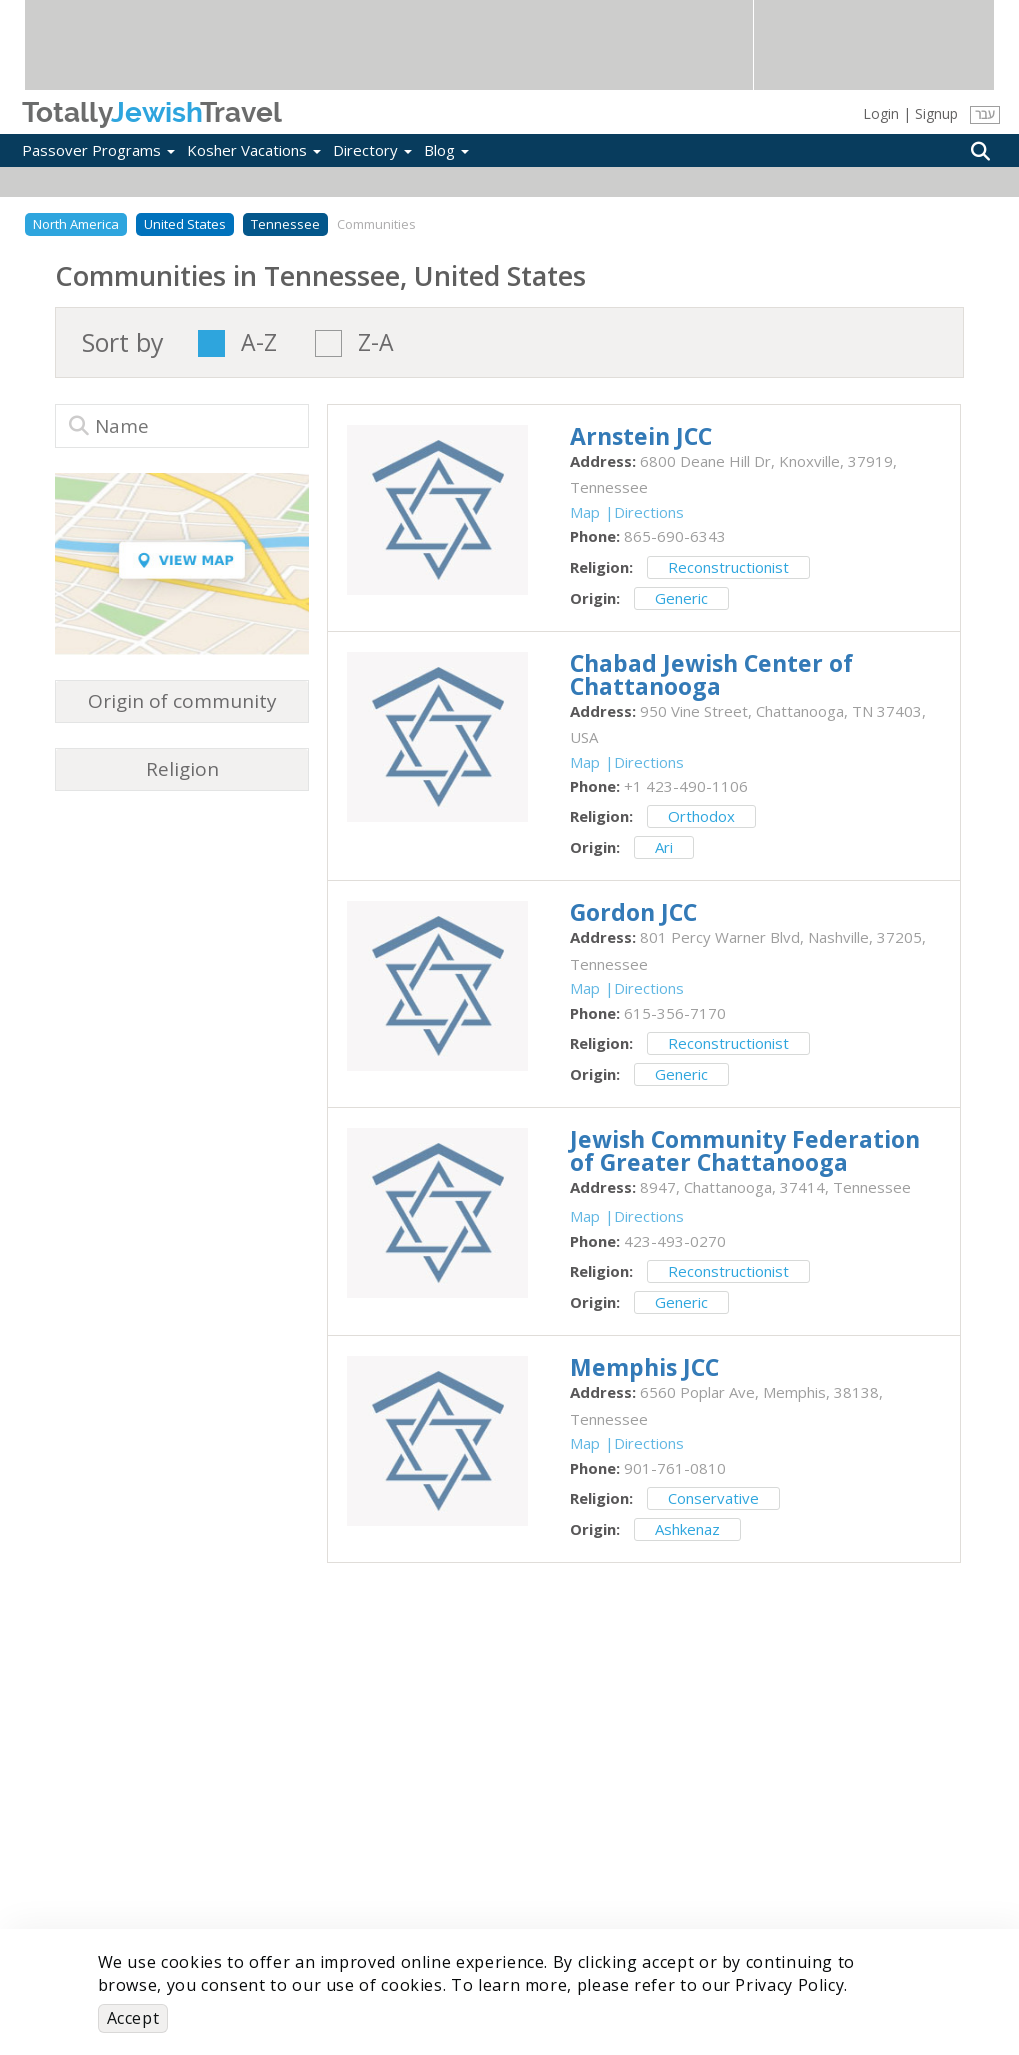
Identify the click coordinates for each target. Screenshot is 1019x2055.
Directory (372, 150)
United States (185, 224)
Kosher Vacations (254, 150)
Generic (681, 598)
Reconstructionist (728, 567)
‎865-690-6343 (675, 536)
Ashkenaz (687, 1529)
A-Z (259, 343)
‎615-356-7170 (675, 1013)
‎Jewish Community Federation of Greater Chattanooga (745, 1150)
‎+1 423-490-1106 (686, 786)
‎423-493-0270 (675, 1241)
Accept (133, 2018)
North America (76, 224)
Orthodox (701, 816)
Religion (182, 769)
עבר (984, 114)
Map (585, 512)
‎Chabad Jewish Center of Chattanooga (711, 674)
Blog (446, 150)
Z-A (376, 343)
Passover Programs (98, 150)
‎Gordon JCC (633, 912)
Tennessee (285, 224)
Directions (649, 512)
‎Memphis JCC (644, 1367)
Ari (664, 847)
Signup (936, 113)
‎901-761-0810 (675, 1468)
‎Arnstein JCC (641, 436)
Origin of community (182, 701)
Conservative (713, 1498)
